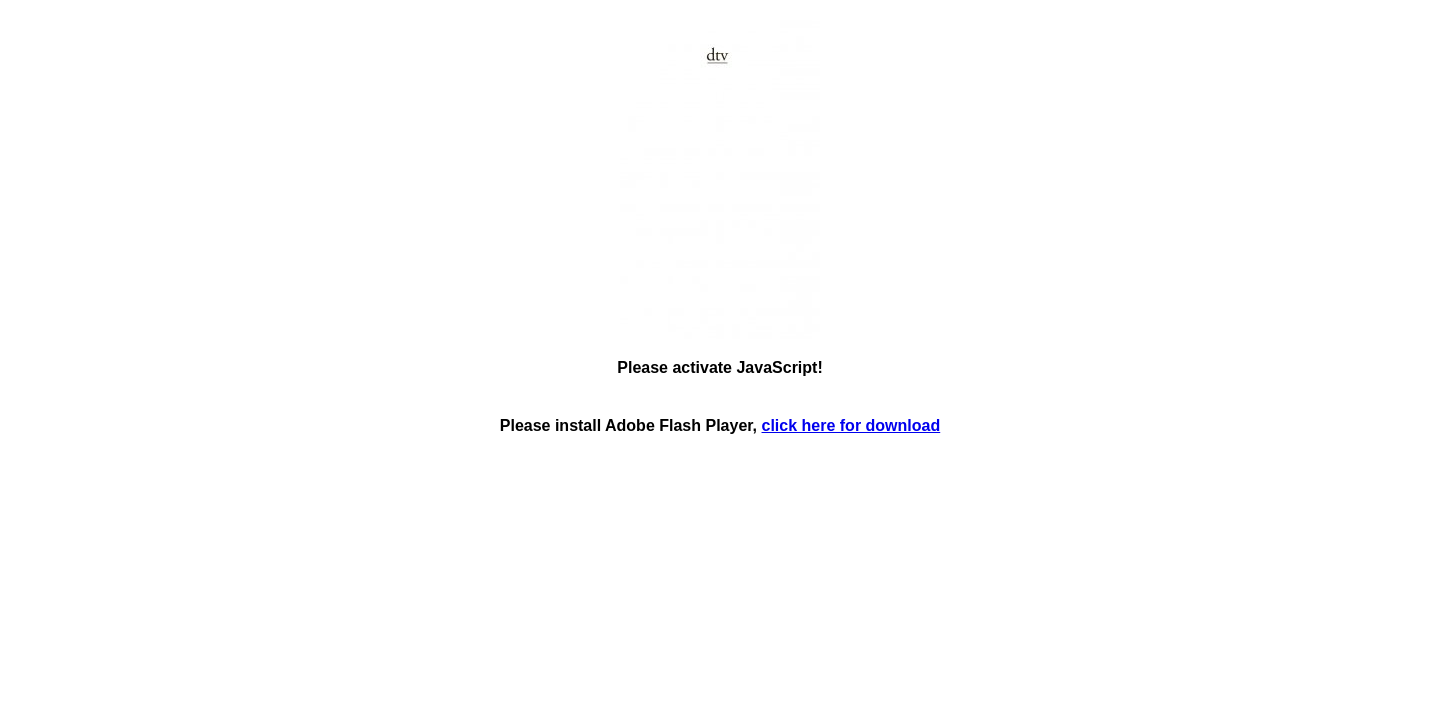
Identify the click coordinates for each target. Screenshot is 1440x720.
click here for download (851, 425)
